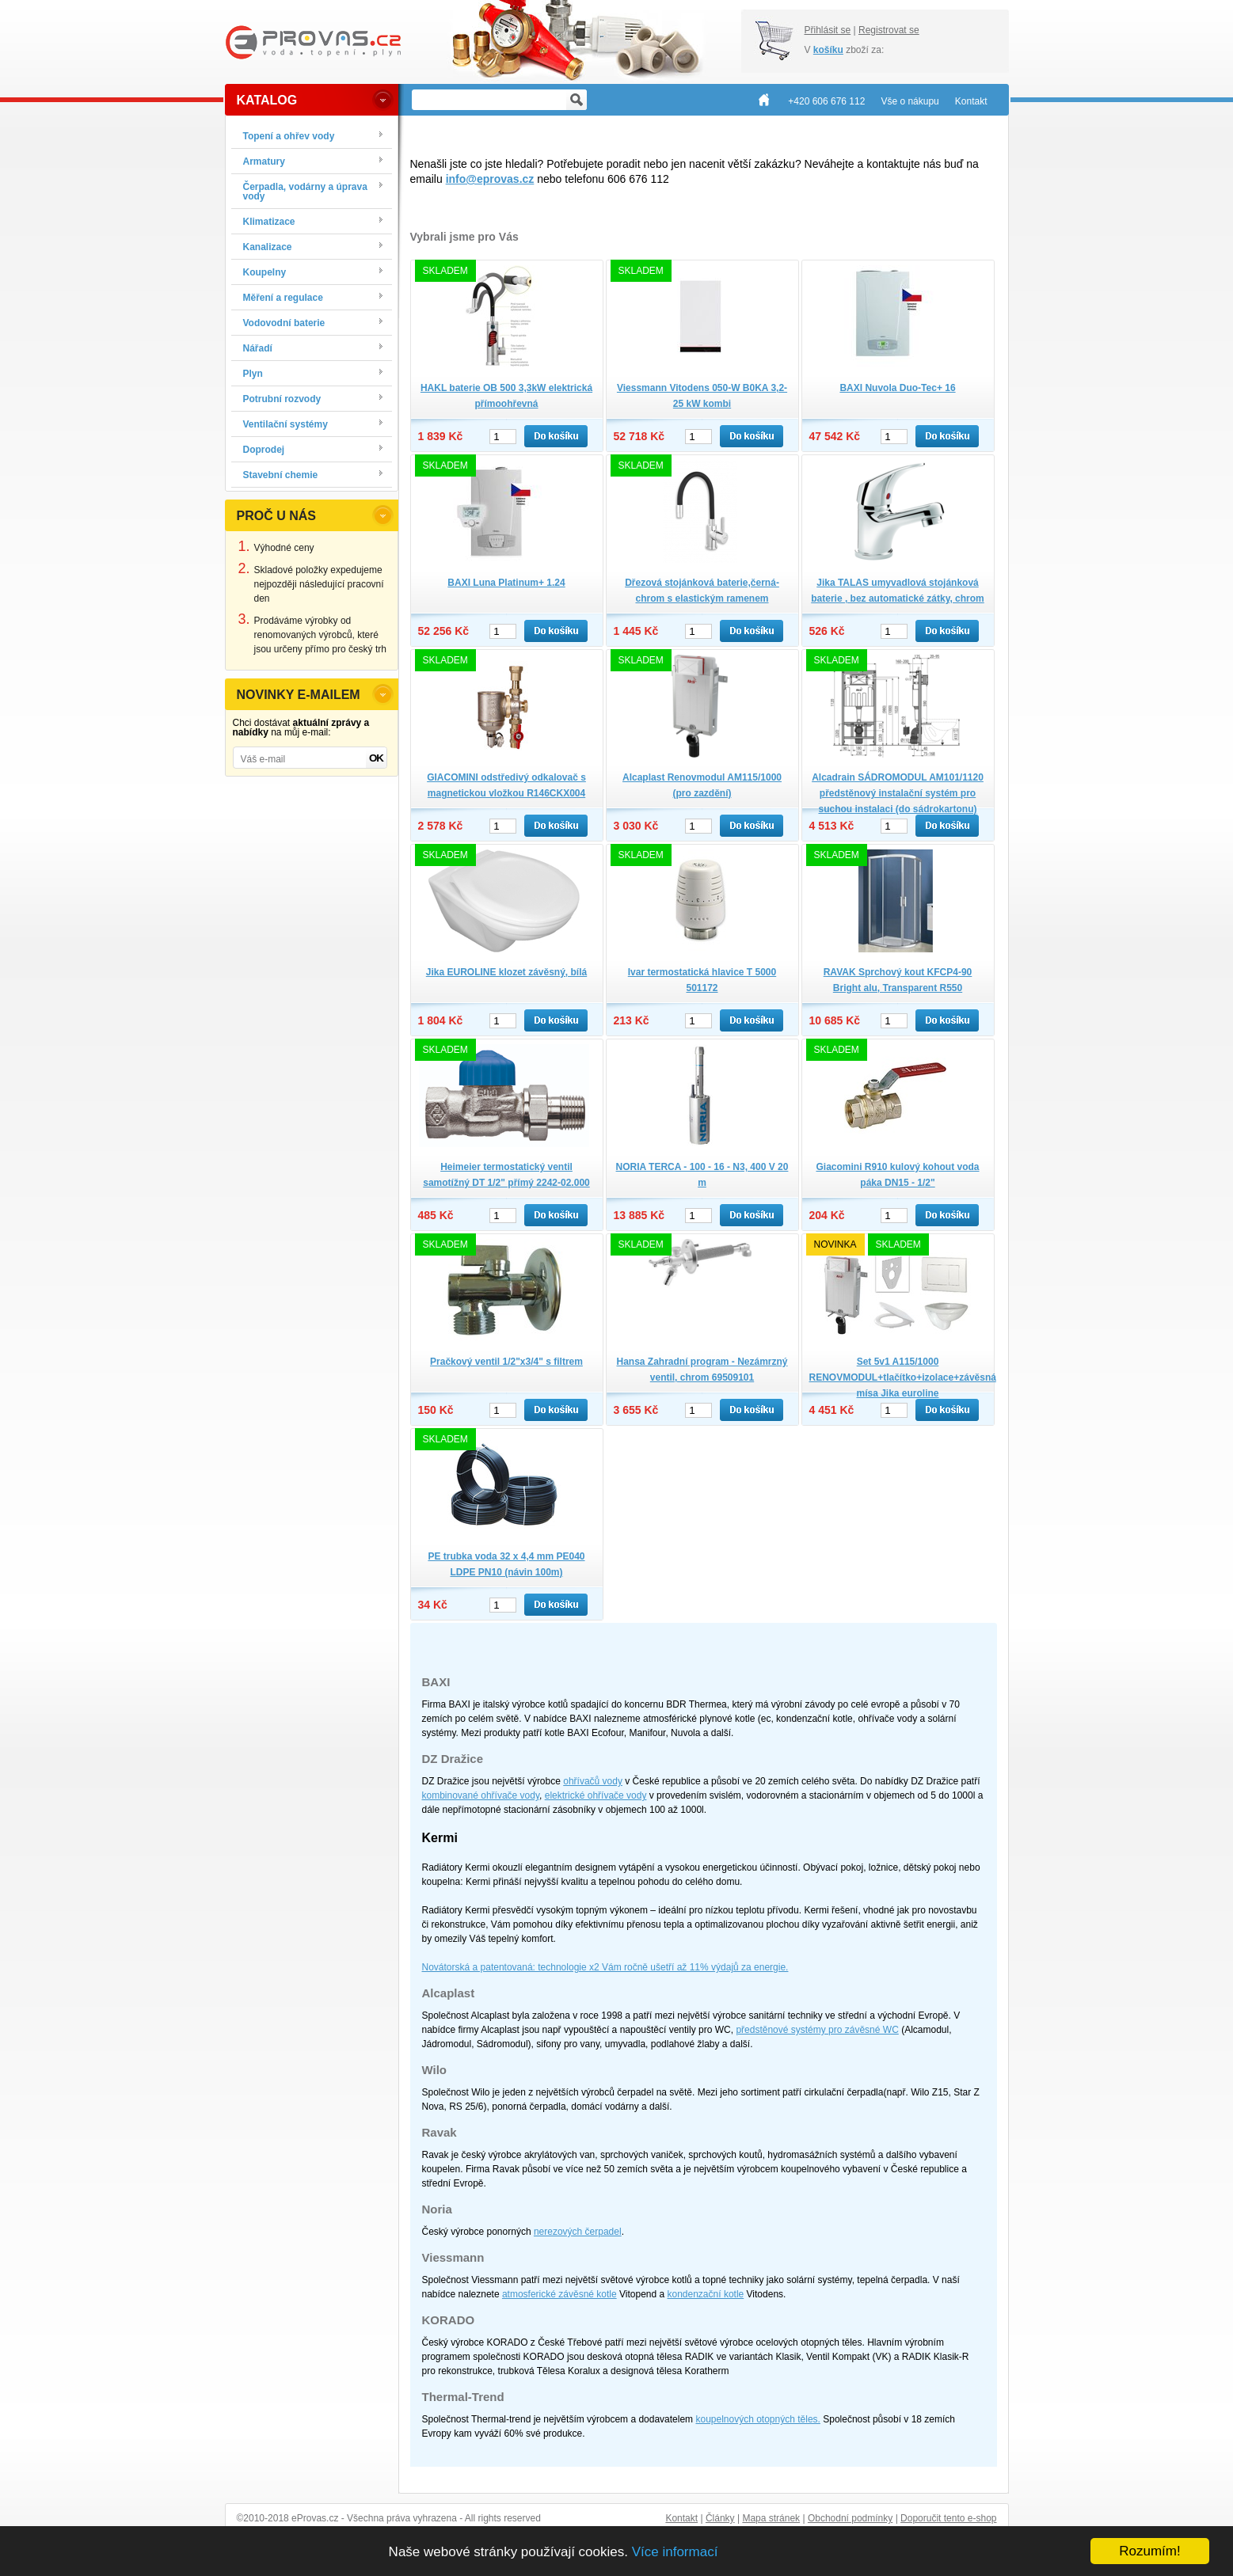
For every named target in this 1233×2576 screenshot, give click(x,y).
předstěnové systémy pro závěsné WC (817, 2029)
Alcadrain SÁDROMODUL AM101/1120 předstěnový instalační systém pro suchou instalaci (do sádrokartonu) (898, 793)
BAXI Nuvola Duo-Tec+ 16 (897, 387)
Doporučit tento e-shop (948, 2518)
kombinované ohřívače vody (481, 1795)
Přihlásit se (828, 30)
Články (720, 2518)
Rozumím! (1149, 2551)
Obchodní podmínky (850, 2518)
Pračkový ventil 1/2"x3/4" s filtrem (506, 1361)
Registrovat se (888, 30)
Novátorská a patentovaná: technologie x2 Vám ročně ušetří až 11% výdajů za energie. (605, 1967)
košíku (828, 49)
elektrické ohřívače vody (596, 1795)
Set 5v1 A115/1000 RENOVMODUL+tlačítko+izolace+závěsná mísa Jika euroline (902, 1377)
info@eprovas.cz (490, 179)
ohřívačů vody (592, 1781)
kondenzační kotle (706, 2294)
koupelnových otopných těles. (757, 2419)
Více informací (675, 2551)
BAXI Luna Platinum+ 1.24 (506, 582)
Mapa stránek (771, 2518)
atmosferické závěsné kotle (559, 2294)
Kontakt (681, 2518)
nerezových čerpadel (578, 2231)
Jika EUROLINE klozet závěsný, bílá (506, 972)
